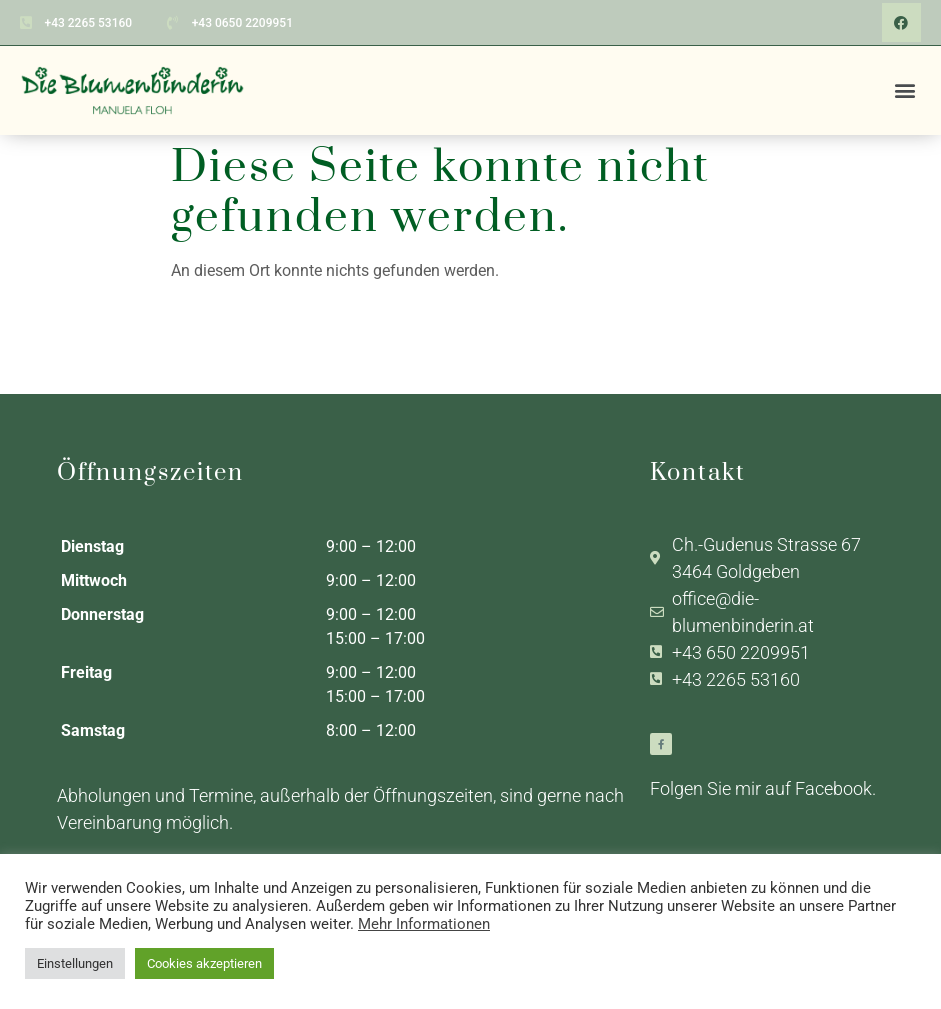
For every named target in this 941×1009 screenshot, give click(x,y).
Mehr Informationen (424, 924)
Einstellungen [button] (75, 963)
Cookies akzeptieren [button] (204, 963)
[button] (904, 89)
